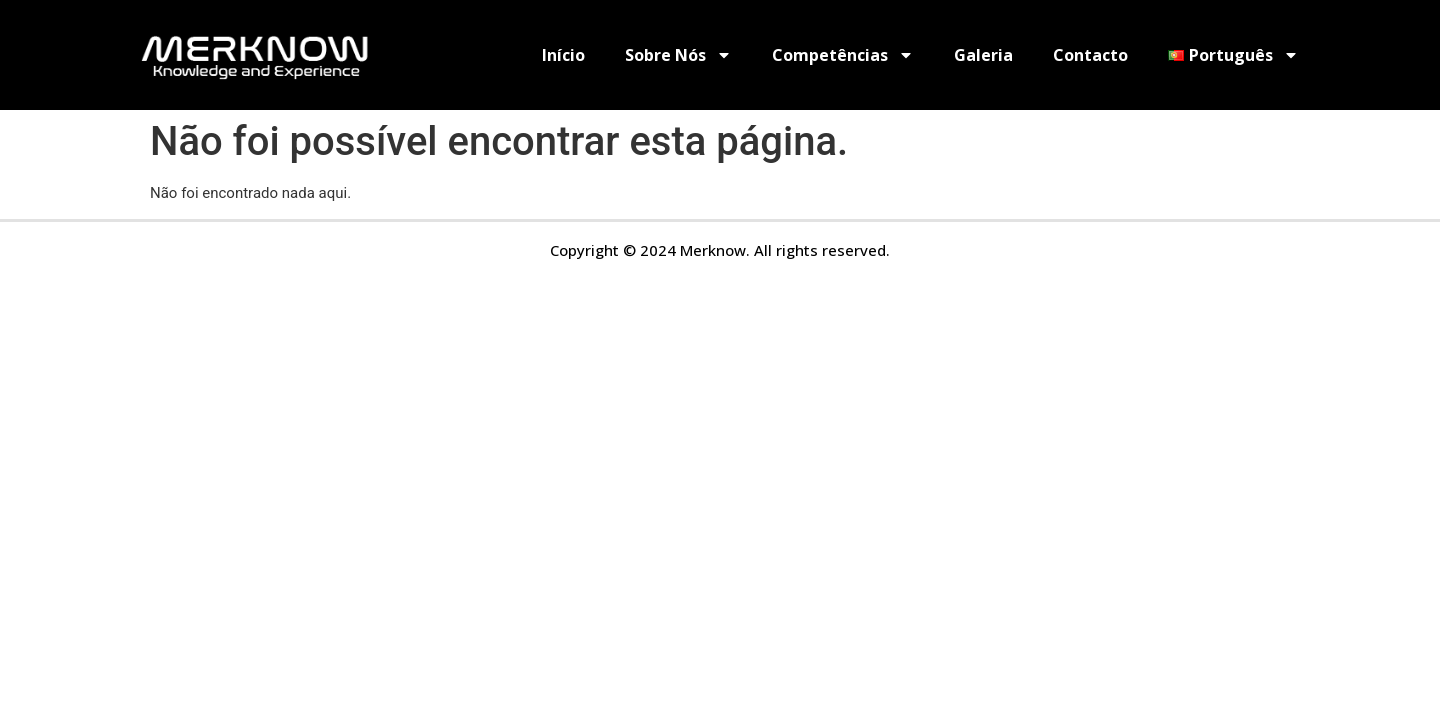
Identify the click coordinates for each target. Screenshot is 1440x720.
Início (563, 55)
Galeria (983, 55)
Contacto (1090, 55)
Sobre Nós (678, 55)
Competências (843, 55)
